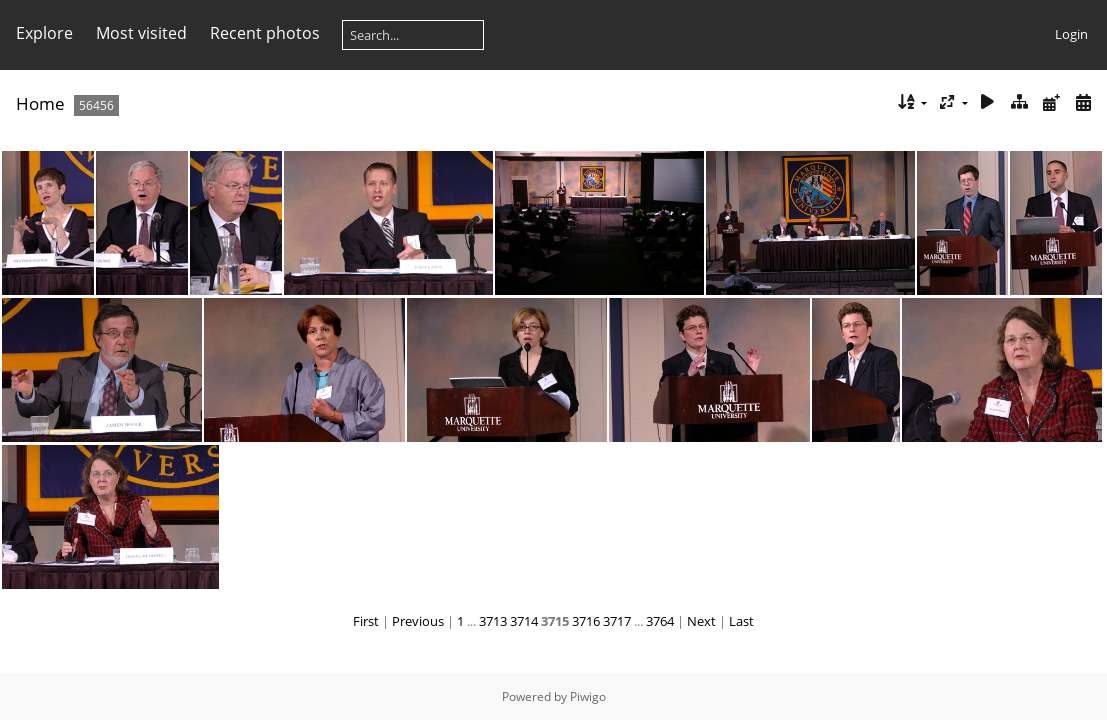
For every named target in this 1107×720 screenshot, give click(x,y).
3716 (586, 621)
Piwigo (588, 696)
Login (1071, 34)
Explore (44, 33)
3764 (660, 621)
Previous (418, 621)
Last (741, 621)
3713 (493, 621)
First (366, 621)
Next (701, 621)
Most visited (141, 33)
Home (40, 103)
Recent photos (265, 33)
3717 (617, 621)
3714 (524, 621)
